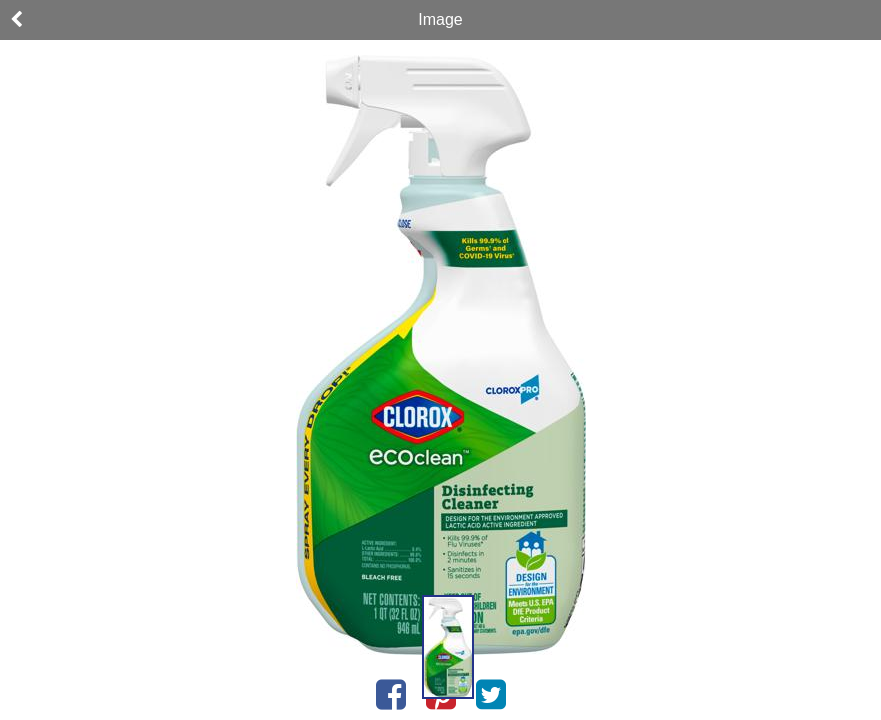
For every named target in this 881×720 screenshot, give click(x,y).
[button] (448, 647)
